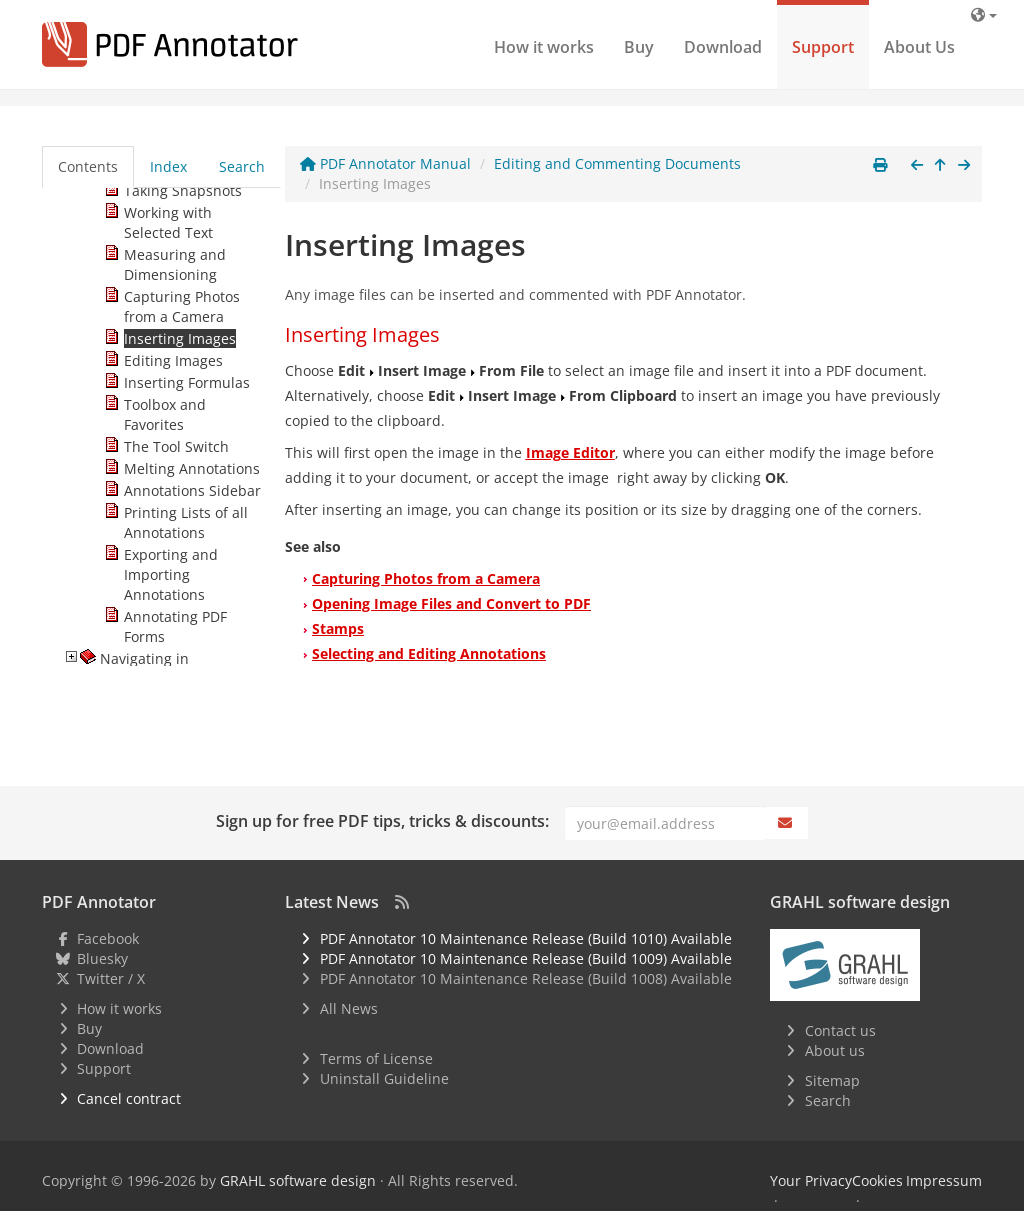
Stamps (338, 628)
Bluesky (102, 958)
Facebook (108, 938)
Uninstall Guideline (384, 1078)
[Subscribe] (787, 823)
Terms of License (376, 1058)
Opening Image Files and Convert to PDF (451, 603)
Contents (88, 166)
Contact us (840, 1030)
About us (835, 1050)
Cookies (877, 1180)
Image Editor (570, 452)
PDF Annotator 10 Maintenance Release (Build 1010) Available (526, 938)
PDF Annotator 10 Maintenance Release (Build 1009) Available (526, 958)
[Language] (984, 14)
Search (242, 166)
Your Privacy (811, 1180)
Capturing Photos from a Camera (426, 578)
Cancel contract (129, 1098)
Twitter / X (111, 978)
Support (823, 47)
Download (723, 47)
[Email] (665, 823)
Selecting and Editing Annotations (429, 653)
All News (349, 1008)
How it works (544, 47)
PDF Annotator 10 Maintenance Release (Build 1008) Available (526, 978)
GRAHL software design (298, 1180)
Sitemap (832, 1080)
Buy (639, 47)
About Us (919, 47)
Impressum (944, 1180)
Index (168, 166)
